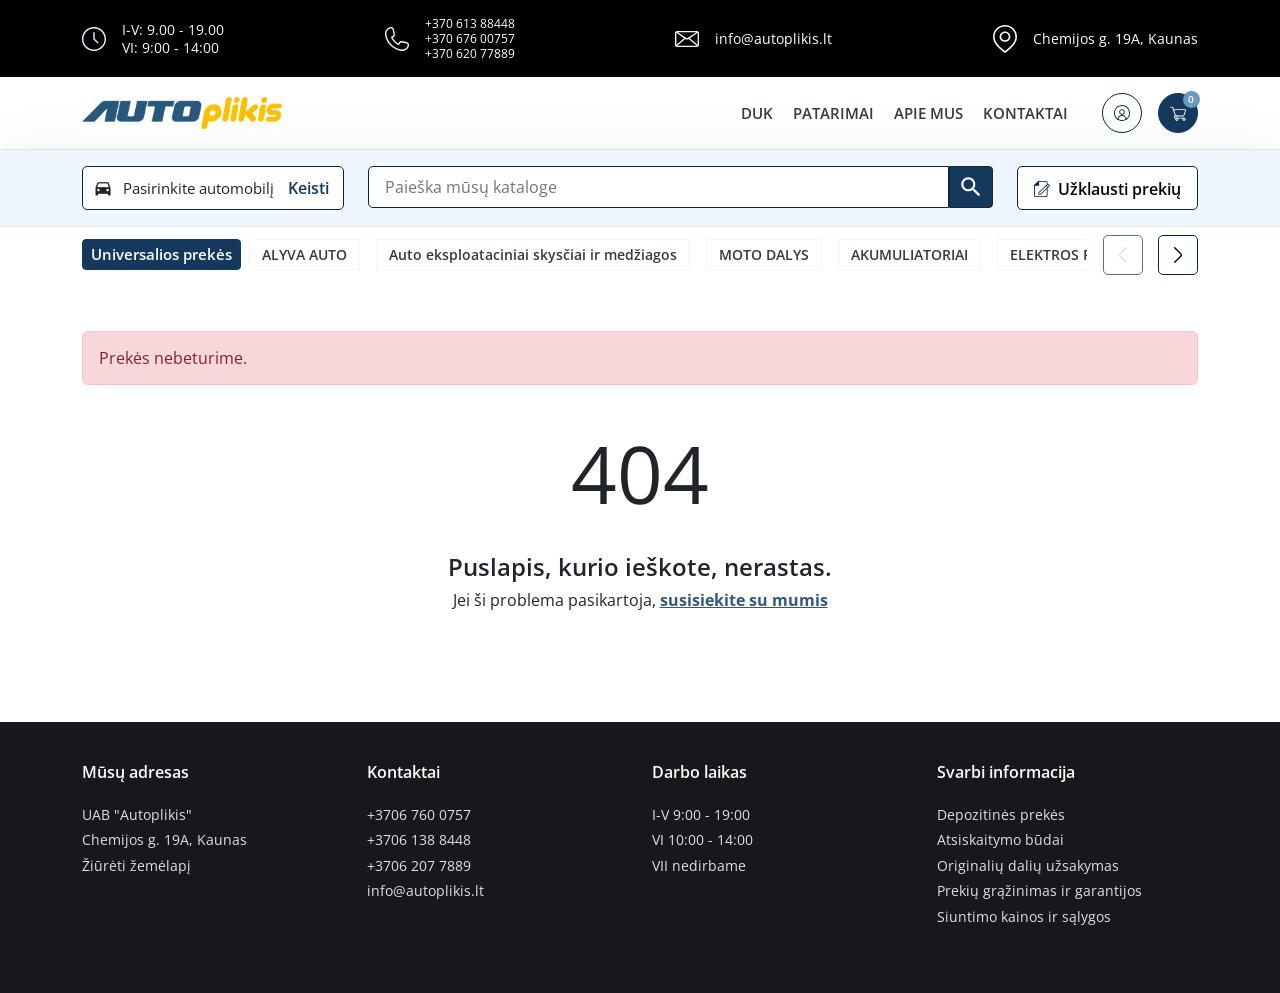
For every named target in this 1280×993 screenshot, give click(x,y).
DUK (757, 113)
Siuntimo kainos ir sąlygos (1024, 917)
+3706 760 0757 (419, 815)
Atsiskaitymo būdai (1000, 840)
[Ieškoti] (971, 187)
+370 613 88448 (470, 23)
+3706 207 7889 (419, 866)
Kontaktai (1025, 113)
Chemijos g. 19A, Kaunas (1115, 38)
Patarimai (833, 113)
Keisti (308, 188)
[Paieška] (658, 187)
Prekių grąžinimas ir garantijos (1039, 891)
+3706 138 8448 (419, 840)
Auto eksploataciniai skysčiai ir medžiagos (533, 254)
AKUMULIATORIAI (909, 254)
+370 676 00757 (470, 38)
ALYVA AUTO (304, 254)
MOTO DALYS (764, 254)
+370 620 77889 (470, 53)
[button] (1122, 113)
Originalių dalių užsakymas (1028, 866)
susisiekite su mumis (744, 600)
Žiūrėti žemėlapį (136, 866)
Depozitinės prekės (1001, 815)
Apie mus (928, 113)
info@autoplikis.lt (773, 38)
